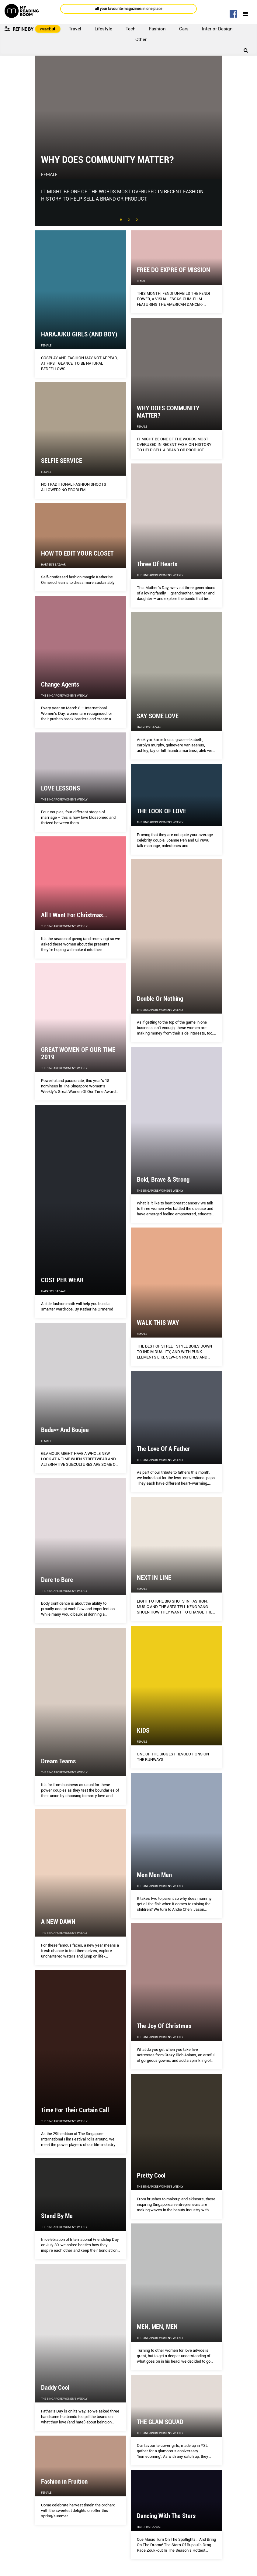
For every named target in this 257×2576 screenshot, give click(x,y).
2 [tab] (129, 220)
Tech (131, 29)
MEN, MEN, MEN (157, 2326)
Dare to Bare (57, 1579)
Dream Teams (58, 1761)
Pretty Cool (151, 2175)
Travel (75, 29)
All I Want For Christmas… (74, 915)
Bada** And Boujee (65, 1430)
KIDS (143, 1730)
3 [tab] (137, 220)
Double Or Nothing (160, 998)
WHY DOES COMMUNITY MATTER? (107, 159)
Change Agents (60, 684)
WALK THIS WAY (158, 1322)
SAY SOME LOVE (158, 716)
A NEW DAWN (58, 1921)
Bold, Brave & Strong (163, 1179)
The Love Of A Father (163, 1448)
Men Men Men (154, 1875)
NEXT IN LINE (154, 1577)
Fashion (157, 29)
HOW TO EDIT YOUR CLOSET (77, 553)
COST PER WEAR (62, 1280)
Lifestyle (103, 29)
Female (49, 174)
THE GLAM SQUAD (160, 2422)
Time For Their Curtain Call (75, 2110)
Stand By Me (57, 2216)
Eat (52, 29)
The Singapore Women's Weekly (160, 575)
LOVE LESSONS (60, 788)
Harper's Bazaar (53, 564)
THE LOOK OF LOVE (161, 811)
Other (141, 39)
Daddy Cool (55, 2387)
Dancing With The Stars (166, 2515)
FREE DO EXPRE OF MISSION (173, 270)
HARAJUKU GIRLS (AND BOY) (79, 334)
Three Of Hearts (157, 564)
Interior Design (217, 29)
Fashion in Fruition (64, 2481)
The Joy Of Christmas (164, 2026)
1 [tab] (121, 220)
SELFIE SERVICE (61, 460)
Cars (184, 29)
